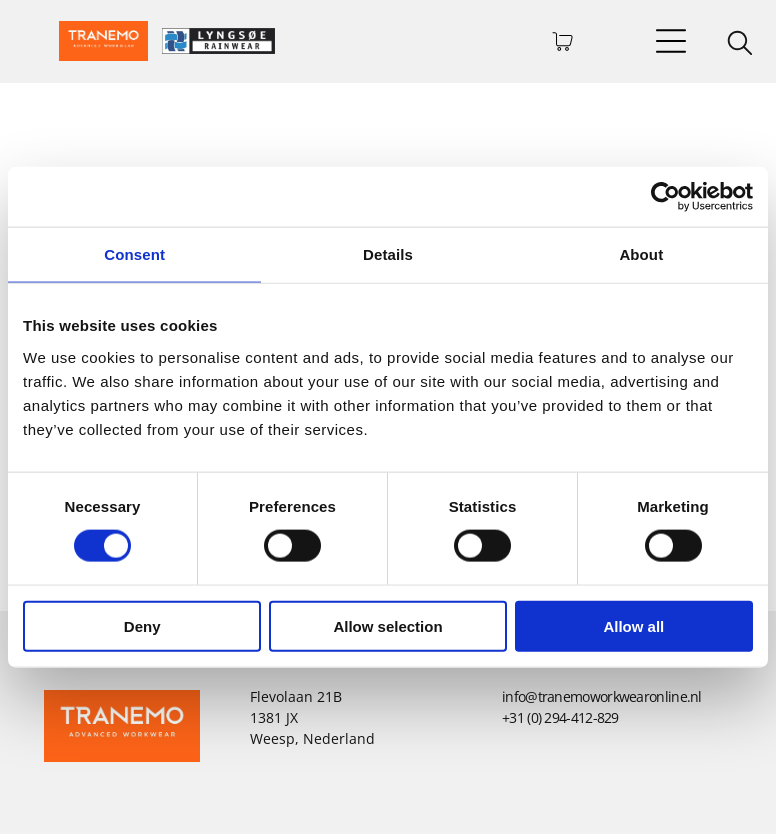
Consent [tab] (134, 254)
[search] (740, 45)
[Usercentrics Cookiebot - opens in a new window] (665, 197)
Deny (142, 625)
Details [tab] (388, 254)
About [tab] (641, 254)
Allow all (633, 625)
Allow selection (387, 625)
